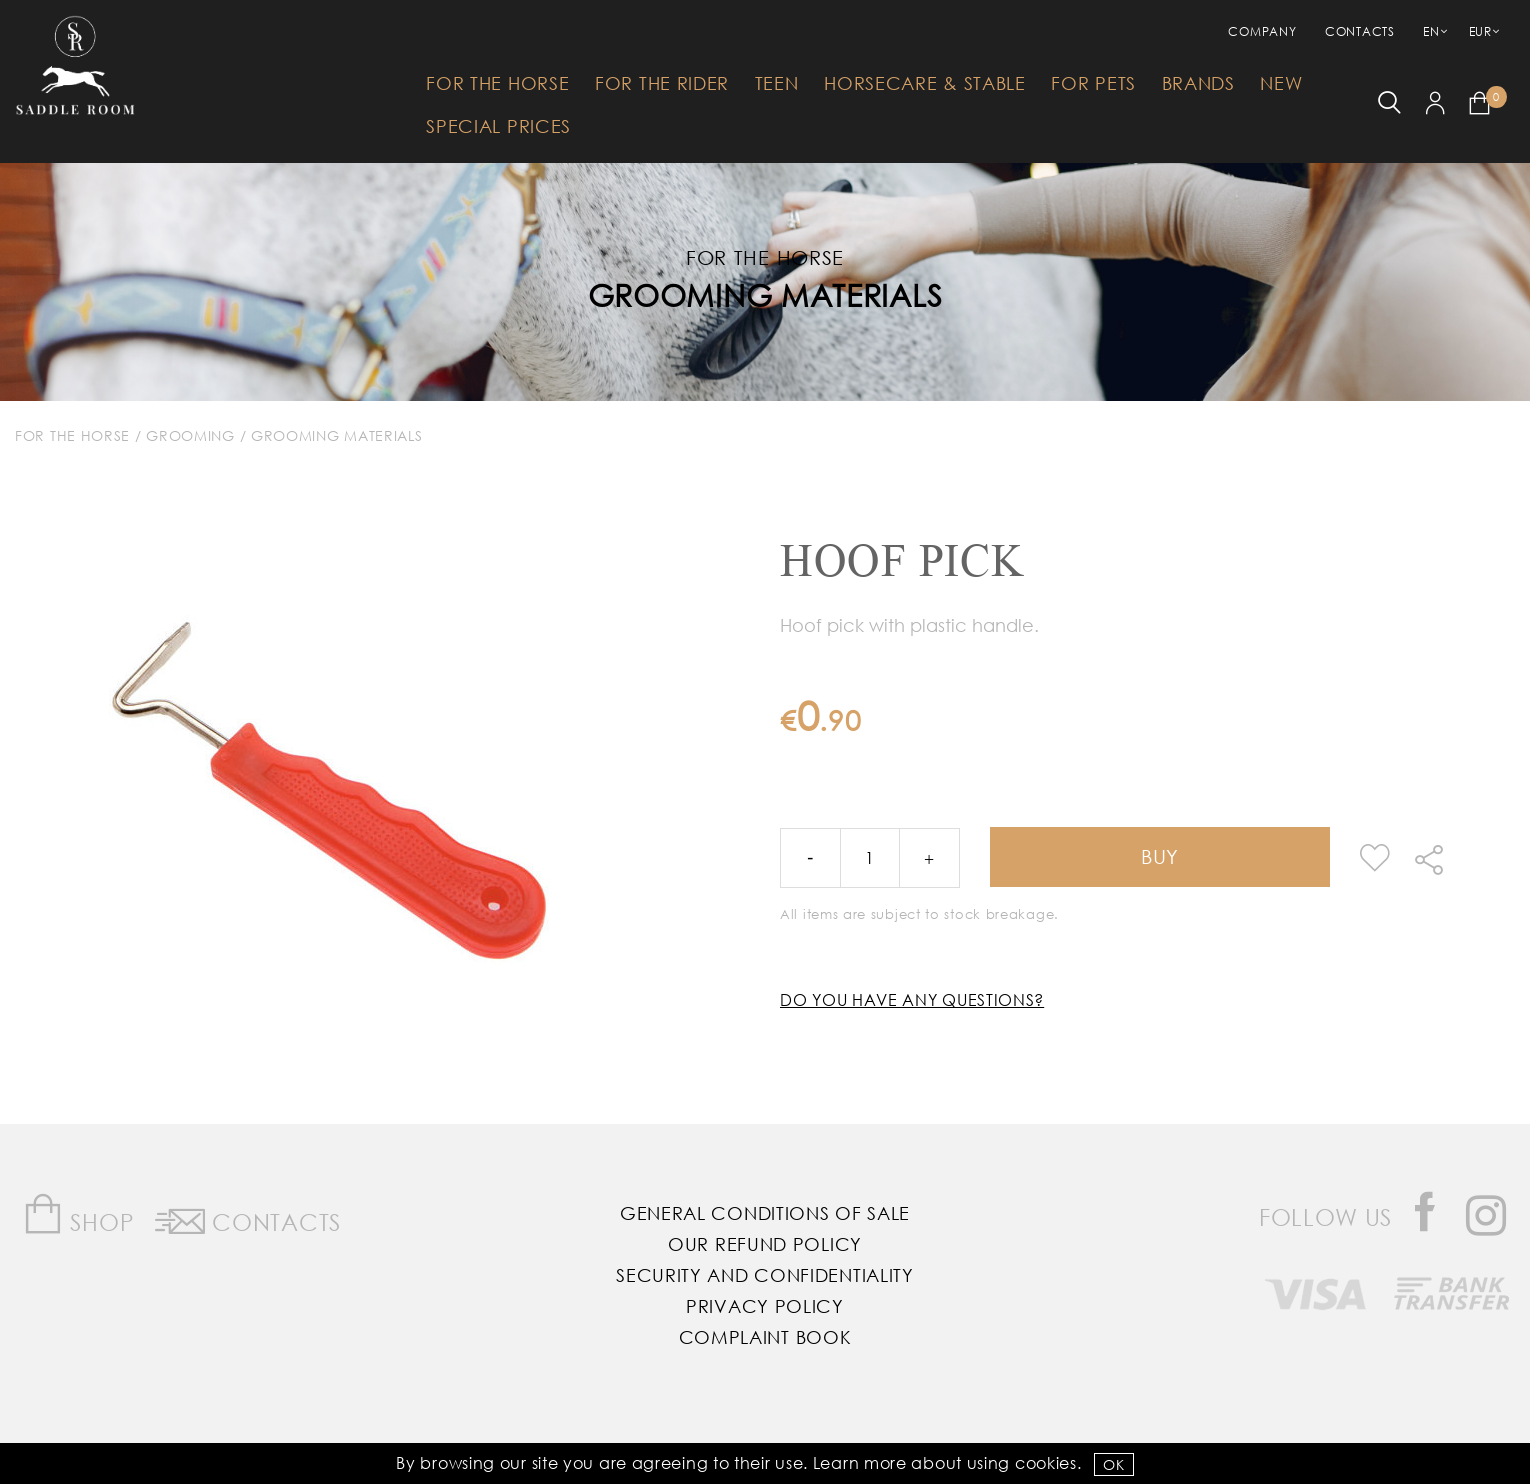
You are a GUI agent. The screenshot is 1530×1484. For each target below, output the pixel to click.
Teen (777, 83)
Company (1262, 31)
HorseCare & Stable (925, 83)
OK (1113, 1464)
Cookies (1046, 1462)
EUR (1480, 31)
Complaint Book (765, 1337)
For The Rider (662, 83)
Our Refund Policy (765, 1244)
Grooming (190, 435)
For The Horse (497, 83)
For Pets (1093, 83)
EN (1431, 31)
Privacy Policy (765, 1306)
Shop (78, 1214)
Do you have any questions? (912, 999)
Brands (1198, 83)
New (1281, 83)
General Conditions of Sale (765, 1213)
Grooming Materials (765, 294)
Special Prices (498, 126)
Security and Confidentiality (765, 1275)
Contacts (1360, 31)
